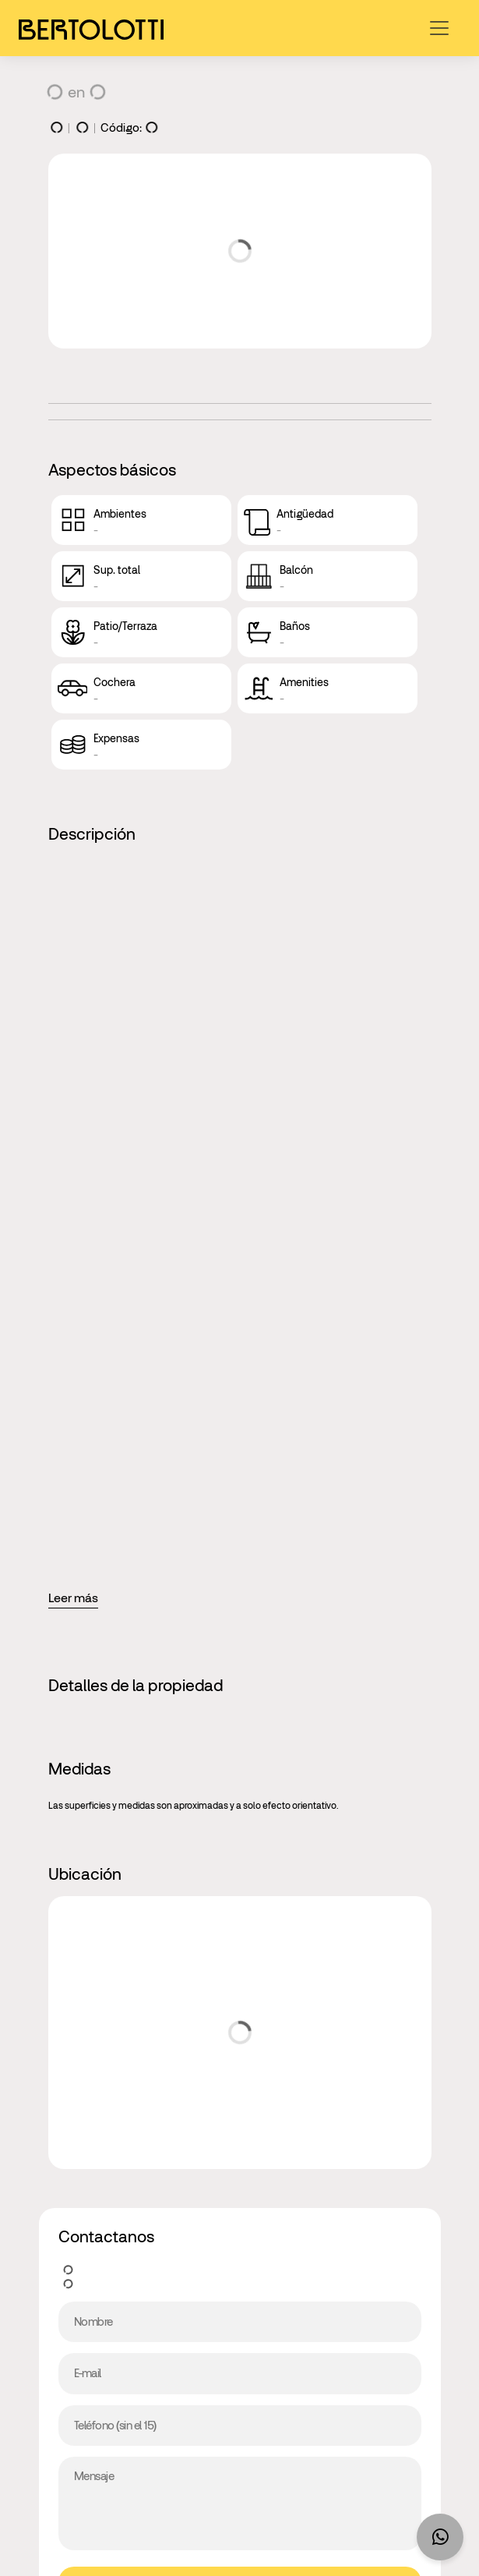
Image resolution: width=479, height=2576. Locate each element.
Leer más (73, 1598)
